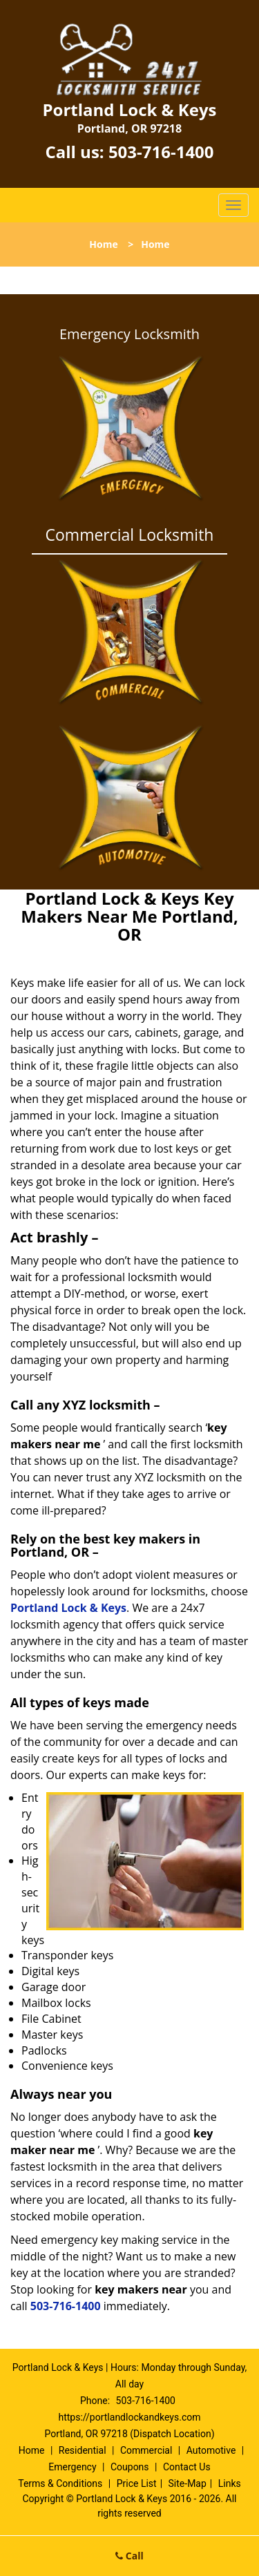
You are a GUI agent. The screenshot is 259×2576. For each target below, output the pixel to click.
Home (103, 244)
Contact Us (187, 2466)
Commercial (146, 2450)
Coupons (130, 2466)
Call (129, 2555)
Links (229, 2483)
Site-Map (188, 2483)
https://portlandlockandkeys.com (129, 2417)
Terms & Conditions (60, 2483)
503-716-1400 (161, 151)
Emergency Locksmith (129, 334)
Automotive (211, 2450)
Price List (137, 2483)
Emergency (72, 2466)
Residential (82, 2450)
